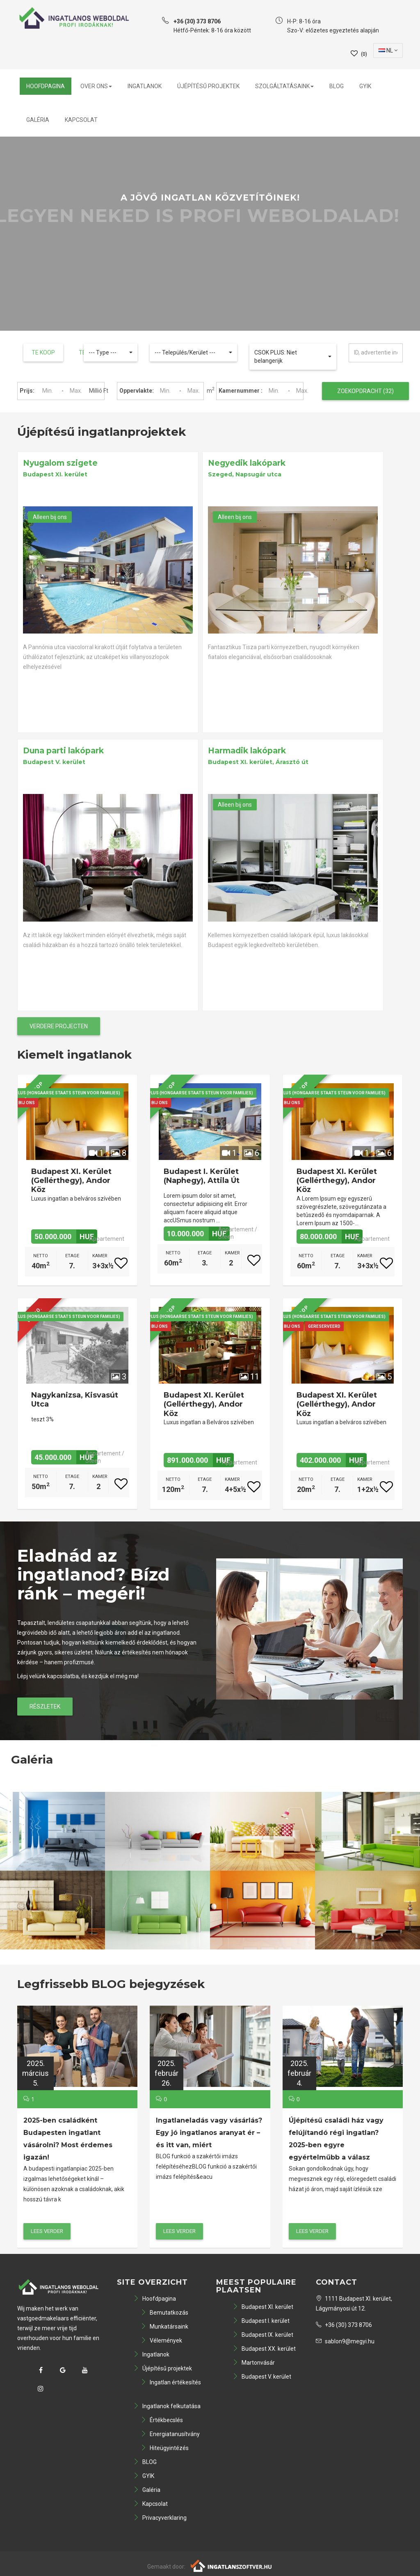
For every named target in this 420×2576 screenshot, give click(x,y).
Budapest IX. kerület (263, 2334)
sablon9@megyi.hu (345, 2341)
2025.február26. (166, 2073)
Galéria (37, 120)
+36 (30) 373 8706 (344, 2325)
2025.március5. (35, 2073)
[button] (111, 352)
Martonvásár (254, 2362)
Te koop (43, 352)
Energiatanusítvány (170, 2434)
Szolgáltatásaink (284, 86)
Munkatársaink (164, 2326)
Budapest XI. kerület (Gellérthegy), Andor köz (71, 1180)
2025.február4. (299, 2073)
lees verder (47, 2231)
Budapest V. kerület (262, 2376)
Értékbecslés (162, 2420)
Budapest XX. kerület (264, 2348)
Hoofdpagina (45, 86)
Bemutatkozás (164, 2312)
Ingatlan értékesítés (171, 2382)
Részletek (45, 1706)
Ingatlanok (145, 86)
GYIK (365, 86)
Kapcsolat (81, 120)
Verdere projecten (59, 1026)
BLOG (336, 86)
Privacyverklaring (160, 2517)
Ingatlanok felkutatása (167, 2406)
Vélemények (161, 2340)
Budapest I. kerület (261, 2320)
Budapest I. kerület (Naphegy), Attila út (202, 1176)
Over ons (96, 86)
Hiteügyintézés (165, 2448)
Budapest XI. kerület (263, 2307)
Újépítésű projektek (208, 86)
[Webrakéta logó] (231, 2565)
